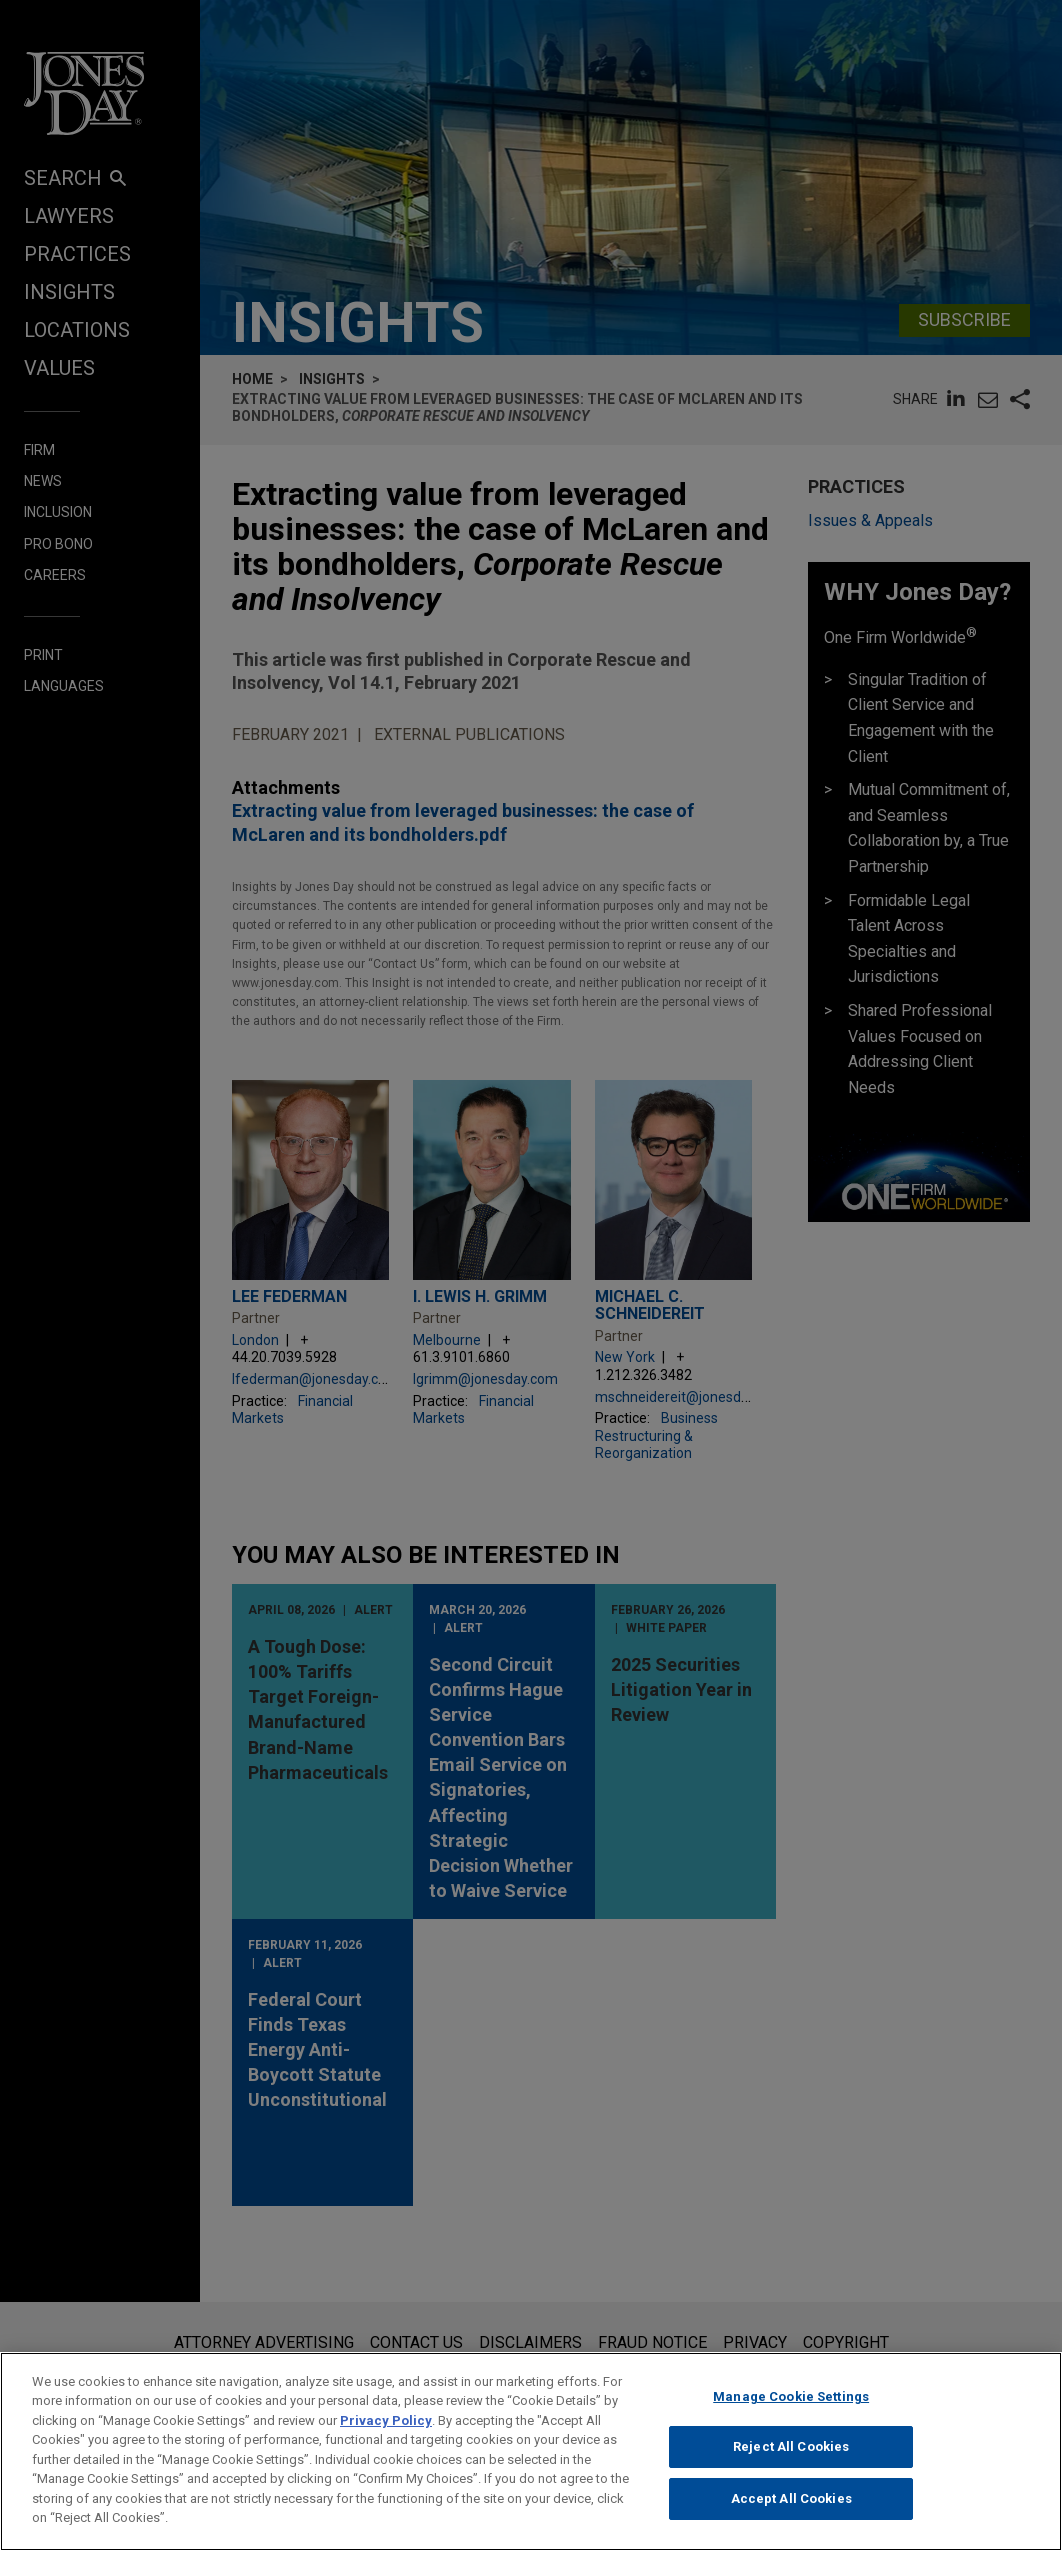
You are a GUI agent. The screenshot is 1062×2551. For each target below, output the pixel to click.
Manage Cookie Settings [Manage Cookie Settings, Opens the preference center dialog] (791, 2414)
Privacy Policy (386, 2438)
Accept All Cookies (791, 2516)
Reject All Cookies (791, 2465)
